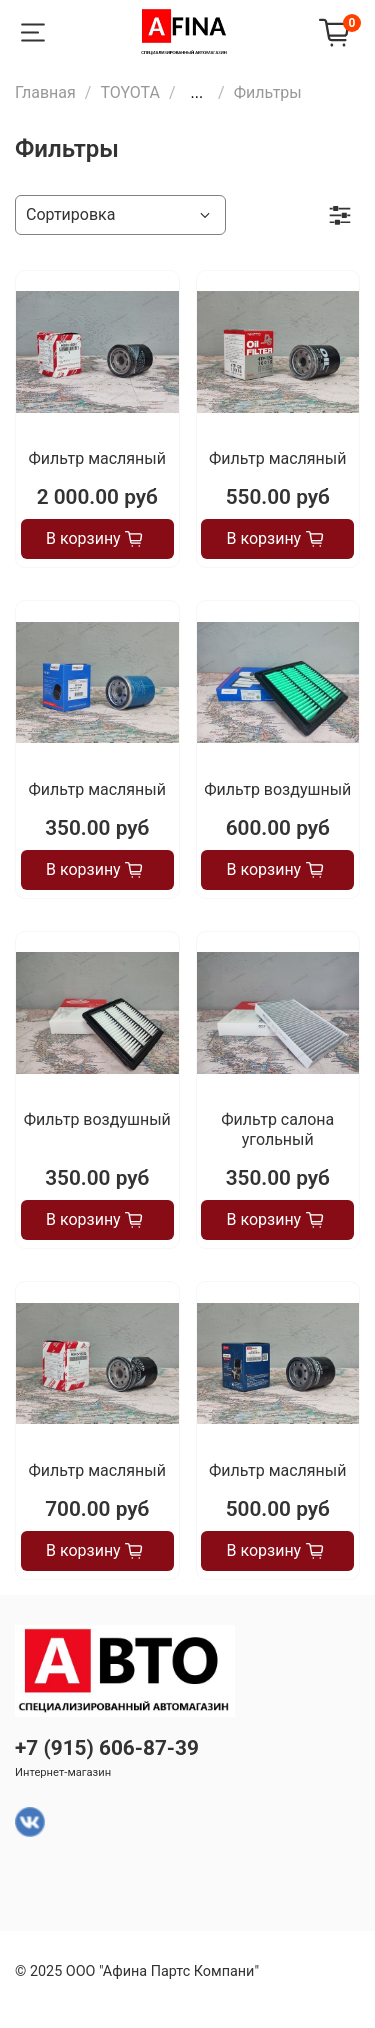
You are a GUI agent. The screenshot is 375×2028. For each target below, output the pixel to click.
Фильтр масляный (97, 458)
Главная (45, 92)
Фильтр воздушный (277, 789)
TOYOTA (130, 92)
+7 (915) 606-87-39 (107, 1748)
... (196, 93)
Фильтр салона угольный (277, 1129)
